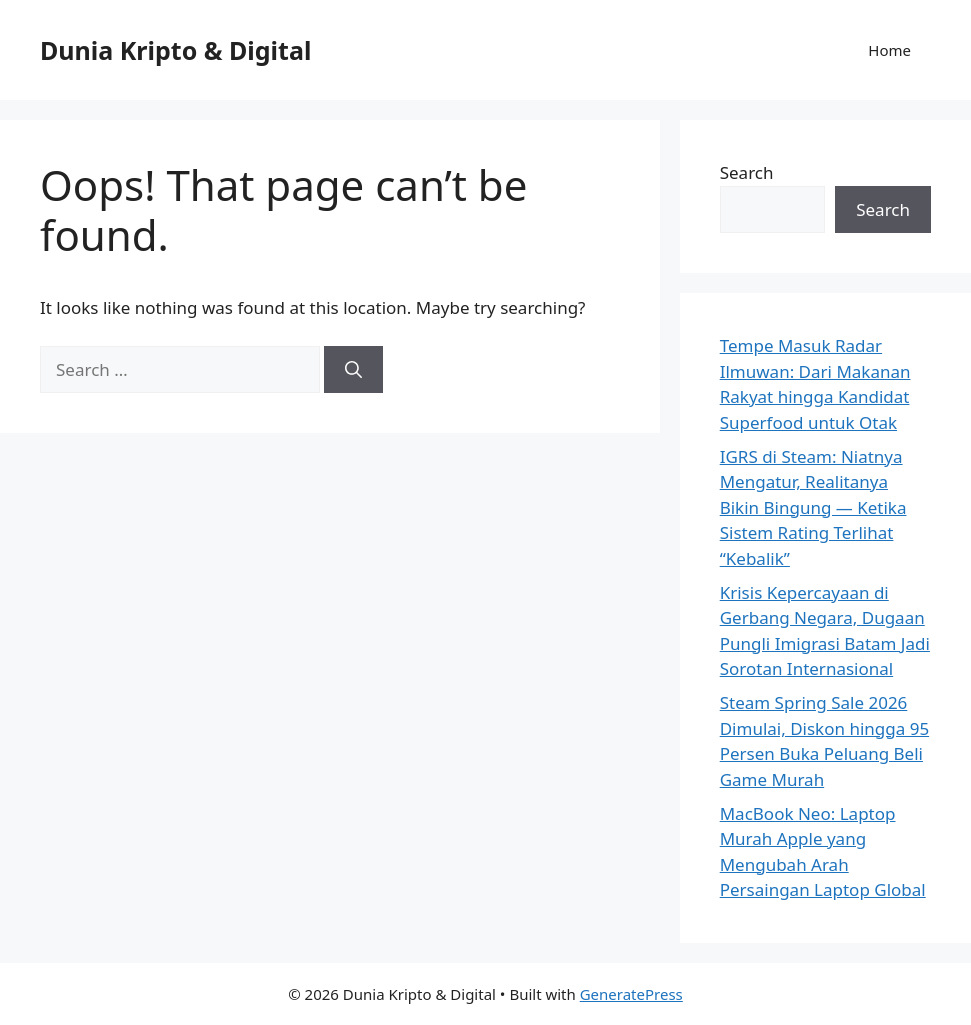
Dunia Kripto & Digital (175, 50)
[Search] (353, 370)
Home (889, 50)
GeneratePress (631, 994)
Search (747, 172)
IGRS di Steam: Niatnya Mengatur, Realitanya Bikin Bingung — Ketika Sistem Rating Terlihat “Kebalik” (813, 507)
